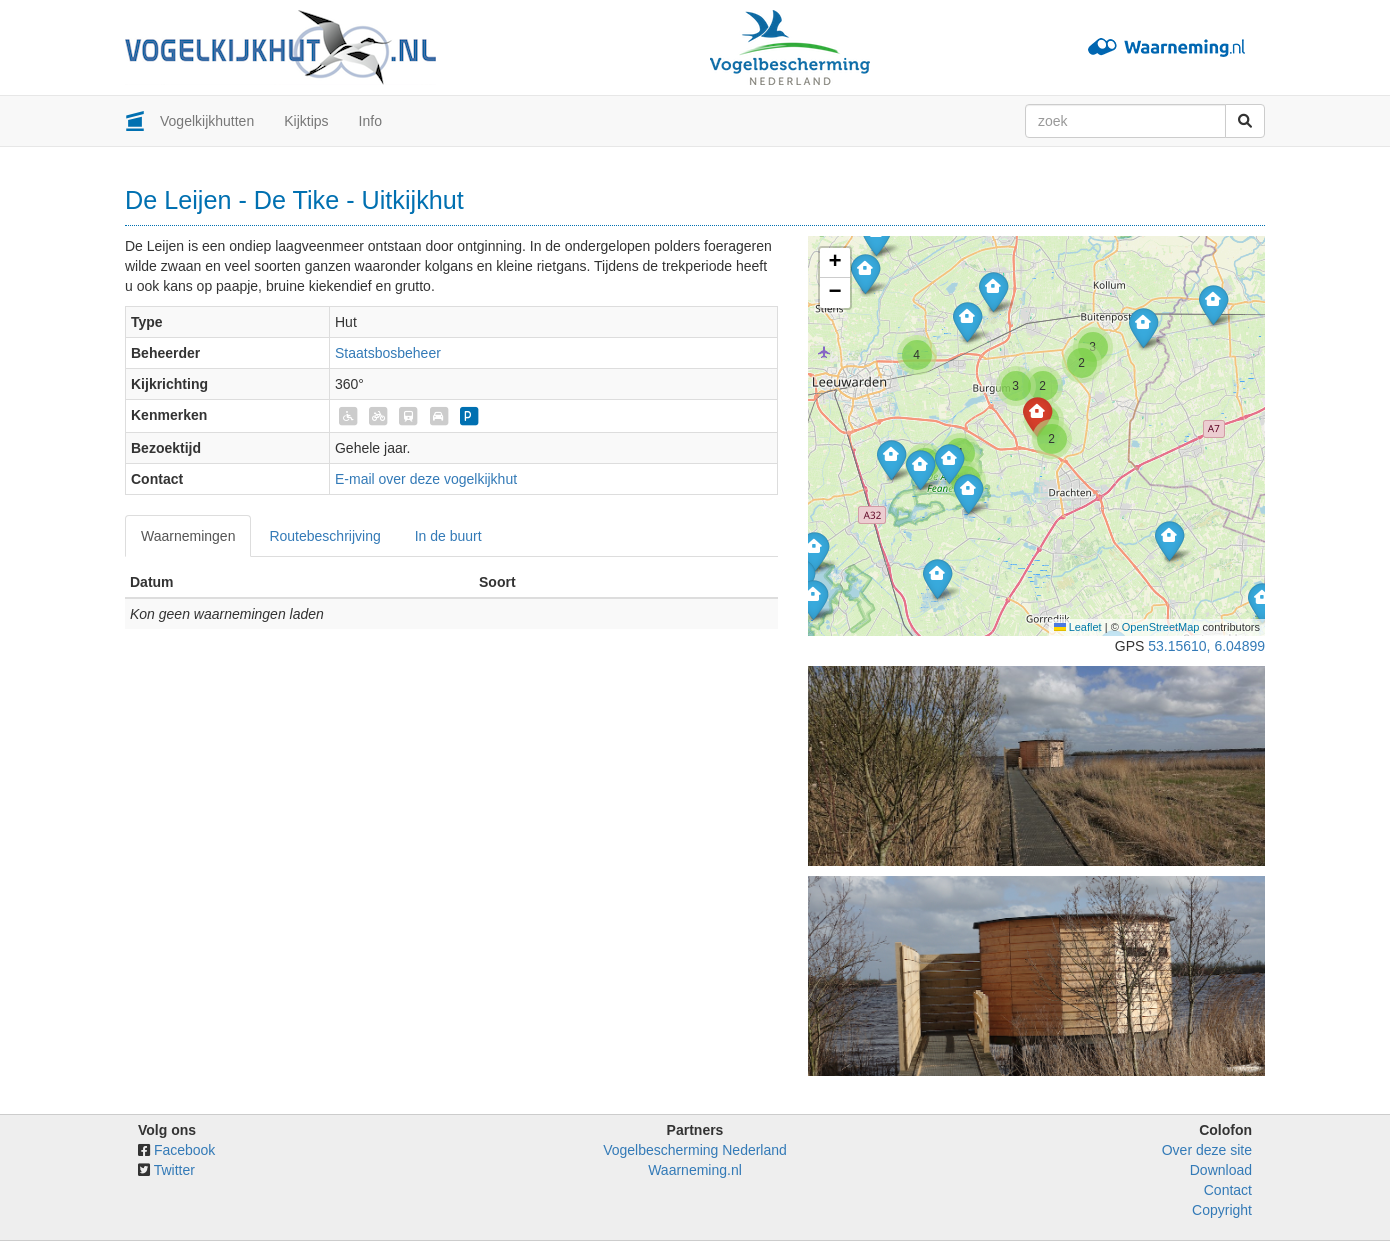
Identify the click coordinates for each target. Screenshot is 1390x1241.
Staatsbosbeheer (388, 353)
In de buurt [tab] (448, 536)
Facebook (184, 1150)
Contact (1228, 1190)
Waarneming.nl (695, 1170)
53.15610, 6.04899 (1206, 646)
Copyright (1222, 1210)
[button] (1213, 304)
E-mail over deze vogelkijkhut (426, 479)
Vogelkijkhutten (207, 121)
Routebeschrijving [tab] (324, 536)
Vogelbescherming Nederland (695, 1150)
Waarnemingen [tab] (188, 536)
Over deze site (1207, 1150)
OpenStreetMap (1161, 627)
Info (370, 121)
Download (1221, 1170)
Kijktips (306, 121)
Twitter (174, 1170)
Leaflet (1078, 627)
